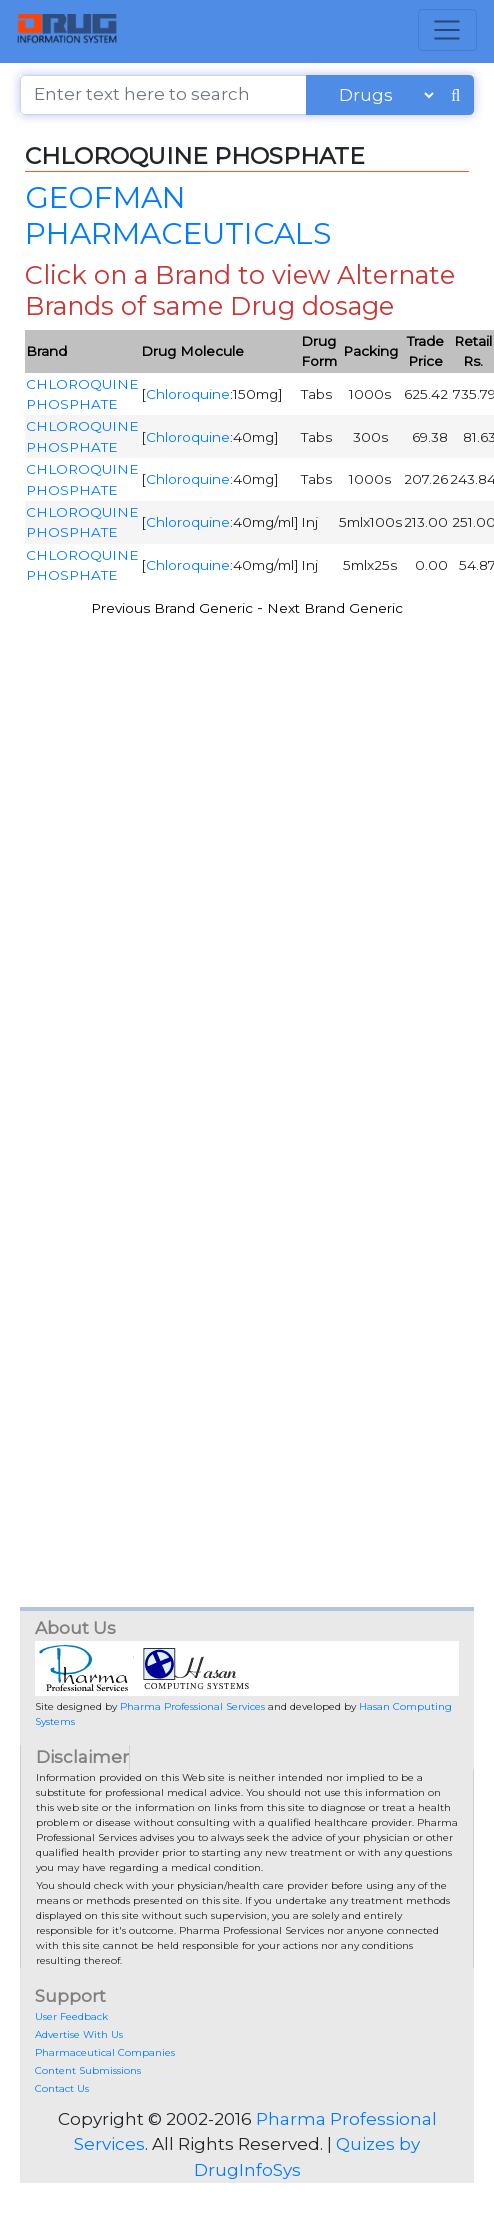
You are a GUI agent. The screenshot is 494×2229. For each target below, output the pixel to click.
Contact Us (62, 2088)
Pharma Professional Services (192, 1706)
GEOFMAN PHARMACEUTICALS (178, 215)
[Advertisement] (214, 845)
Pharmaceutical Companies (105, 2052)
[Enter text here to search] (163, 95)
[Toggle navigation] (447, 30)
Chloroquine (188, 394)
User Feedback (71, 2016)
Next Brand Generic (335, 608)
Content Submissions (88, 2070)
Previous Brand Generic (172, 608)
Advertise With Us (79, 2034)
